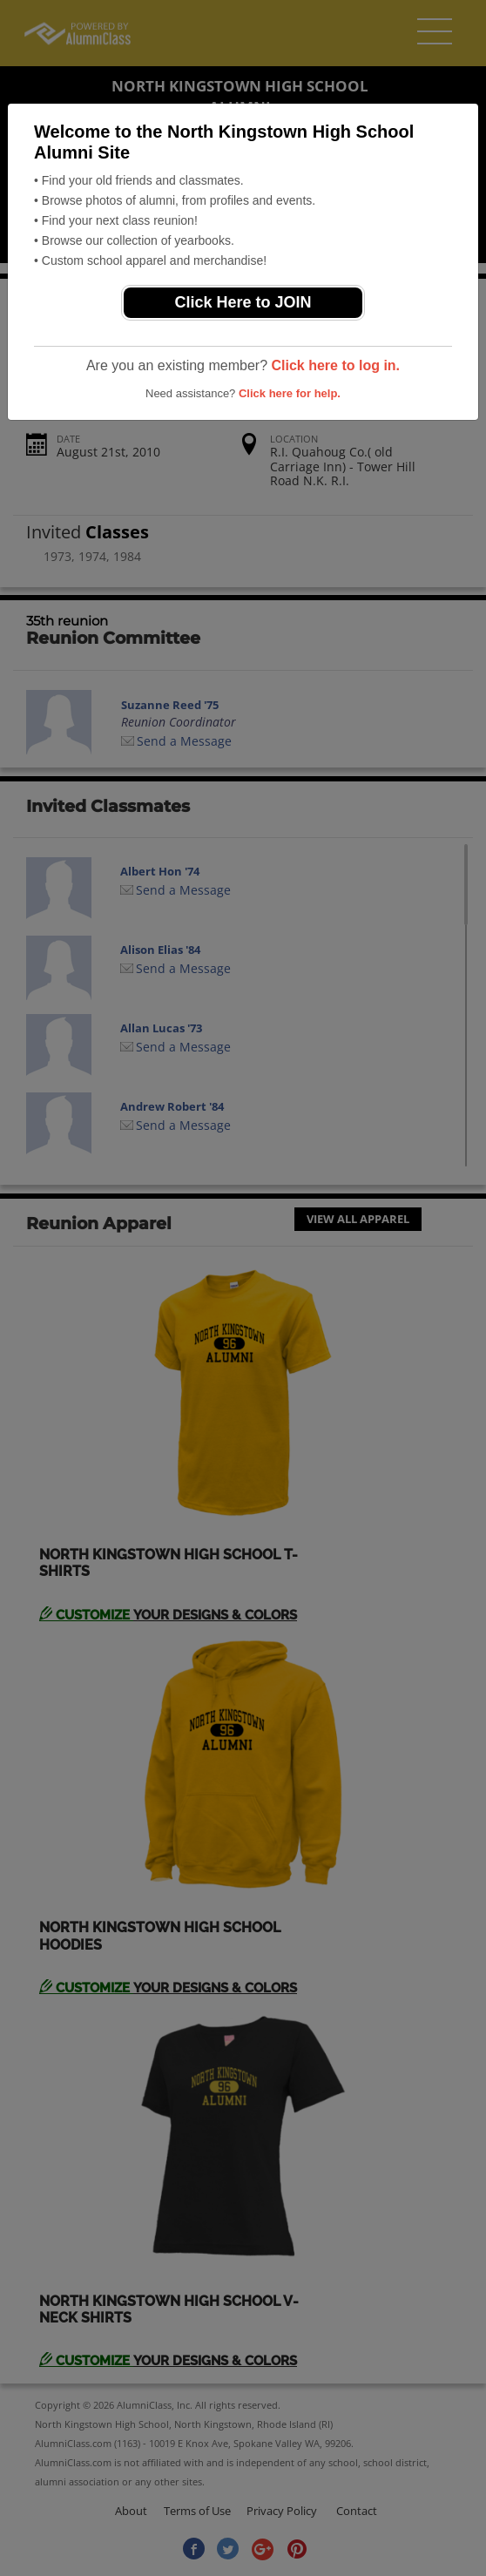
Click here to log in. (335, 365)
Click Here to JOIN (242, 302)
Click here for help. (290, 393)
